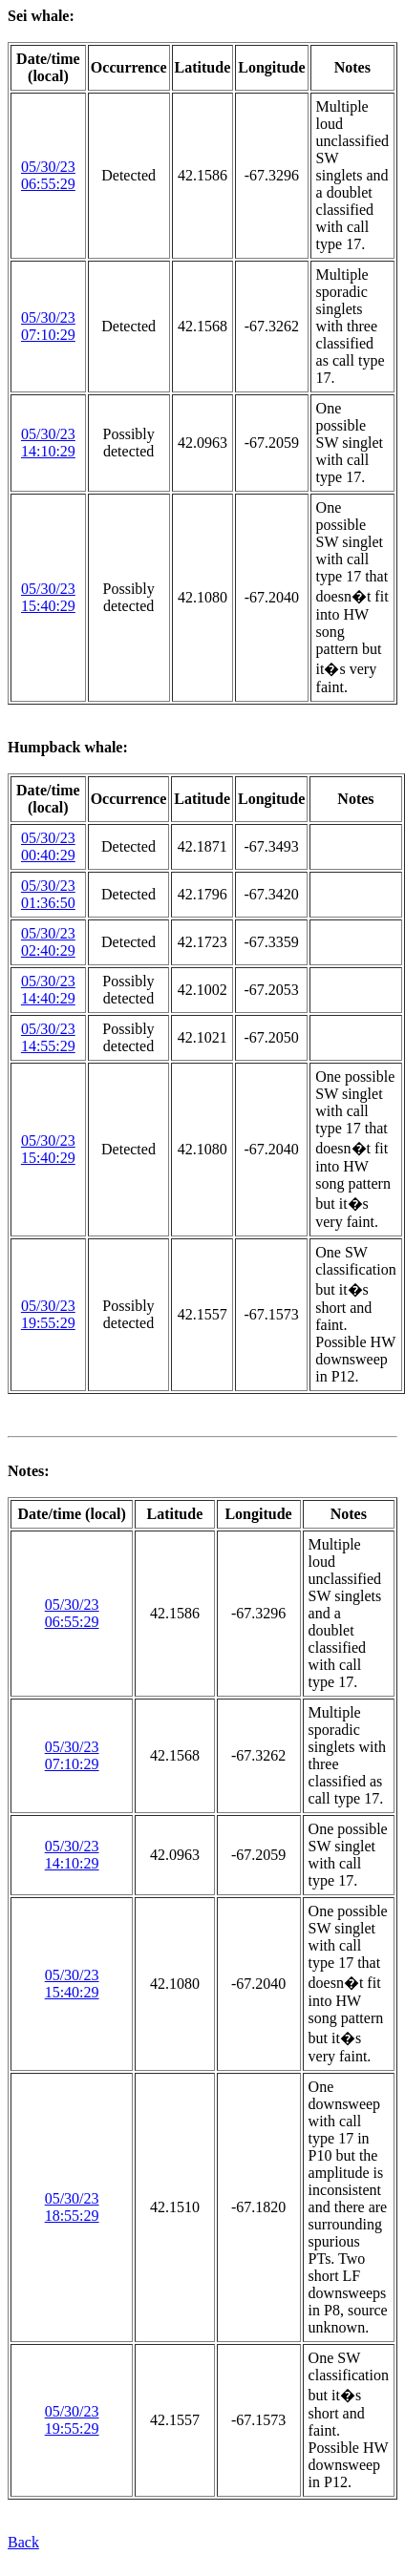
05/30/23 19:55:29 (48, 1314)
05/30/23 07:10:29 (48, 326)
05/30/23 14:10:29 (48, 442)
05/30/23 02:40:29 (48, 942)
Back (23, 2542)
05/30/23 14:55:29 (48, 1037)
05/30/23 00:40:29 (48, 846)
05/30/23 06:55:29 (48, 175)
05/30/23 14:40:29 (48, 989)
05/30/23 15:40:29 (48, 597)
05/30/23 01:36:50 (48, 894)
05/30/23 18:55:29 (72, 2207)
